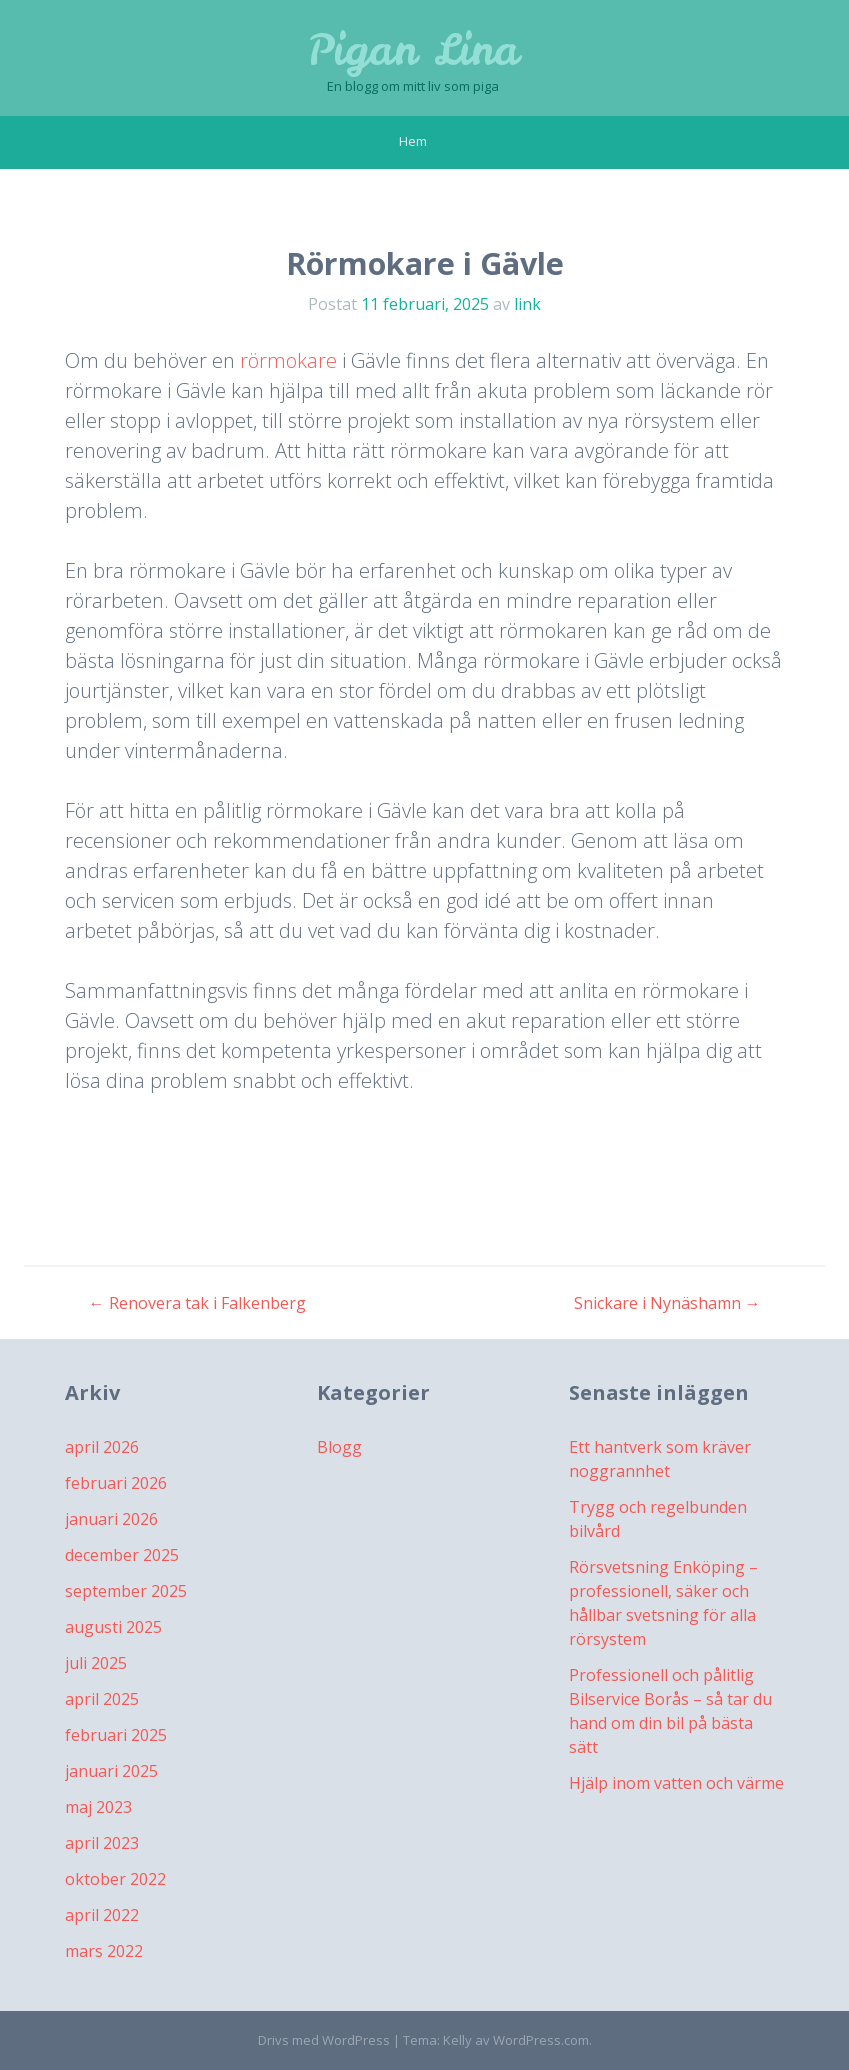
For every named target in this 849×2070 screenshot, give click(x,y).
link (527, 304)
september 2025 (126, 1591)
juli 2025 (96, 1663)
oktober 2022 (115, 1879)
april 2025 (102, 1699)
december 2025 (122, 1555)
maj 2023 (98, 1807)
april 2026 (102, 1447)
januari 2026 (111, 1519)
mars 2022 (104, 1951)
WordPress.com (541, 2040)
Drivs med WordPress (324, 2040)
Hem (413, 141)
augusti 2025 (113, 1627)
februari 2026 (116, 1483)
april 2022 (102, 1915)
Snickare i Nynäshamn (667, 1303)
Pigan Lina (413, 50)
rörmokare (288, 360)
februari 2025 (116, 1735)
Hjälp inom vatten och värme (676, 1783)
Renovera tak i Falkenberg (197, 1303)
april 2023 (102, 1843)
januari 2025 (111, 1771)
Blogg (339, 1447)
